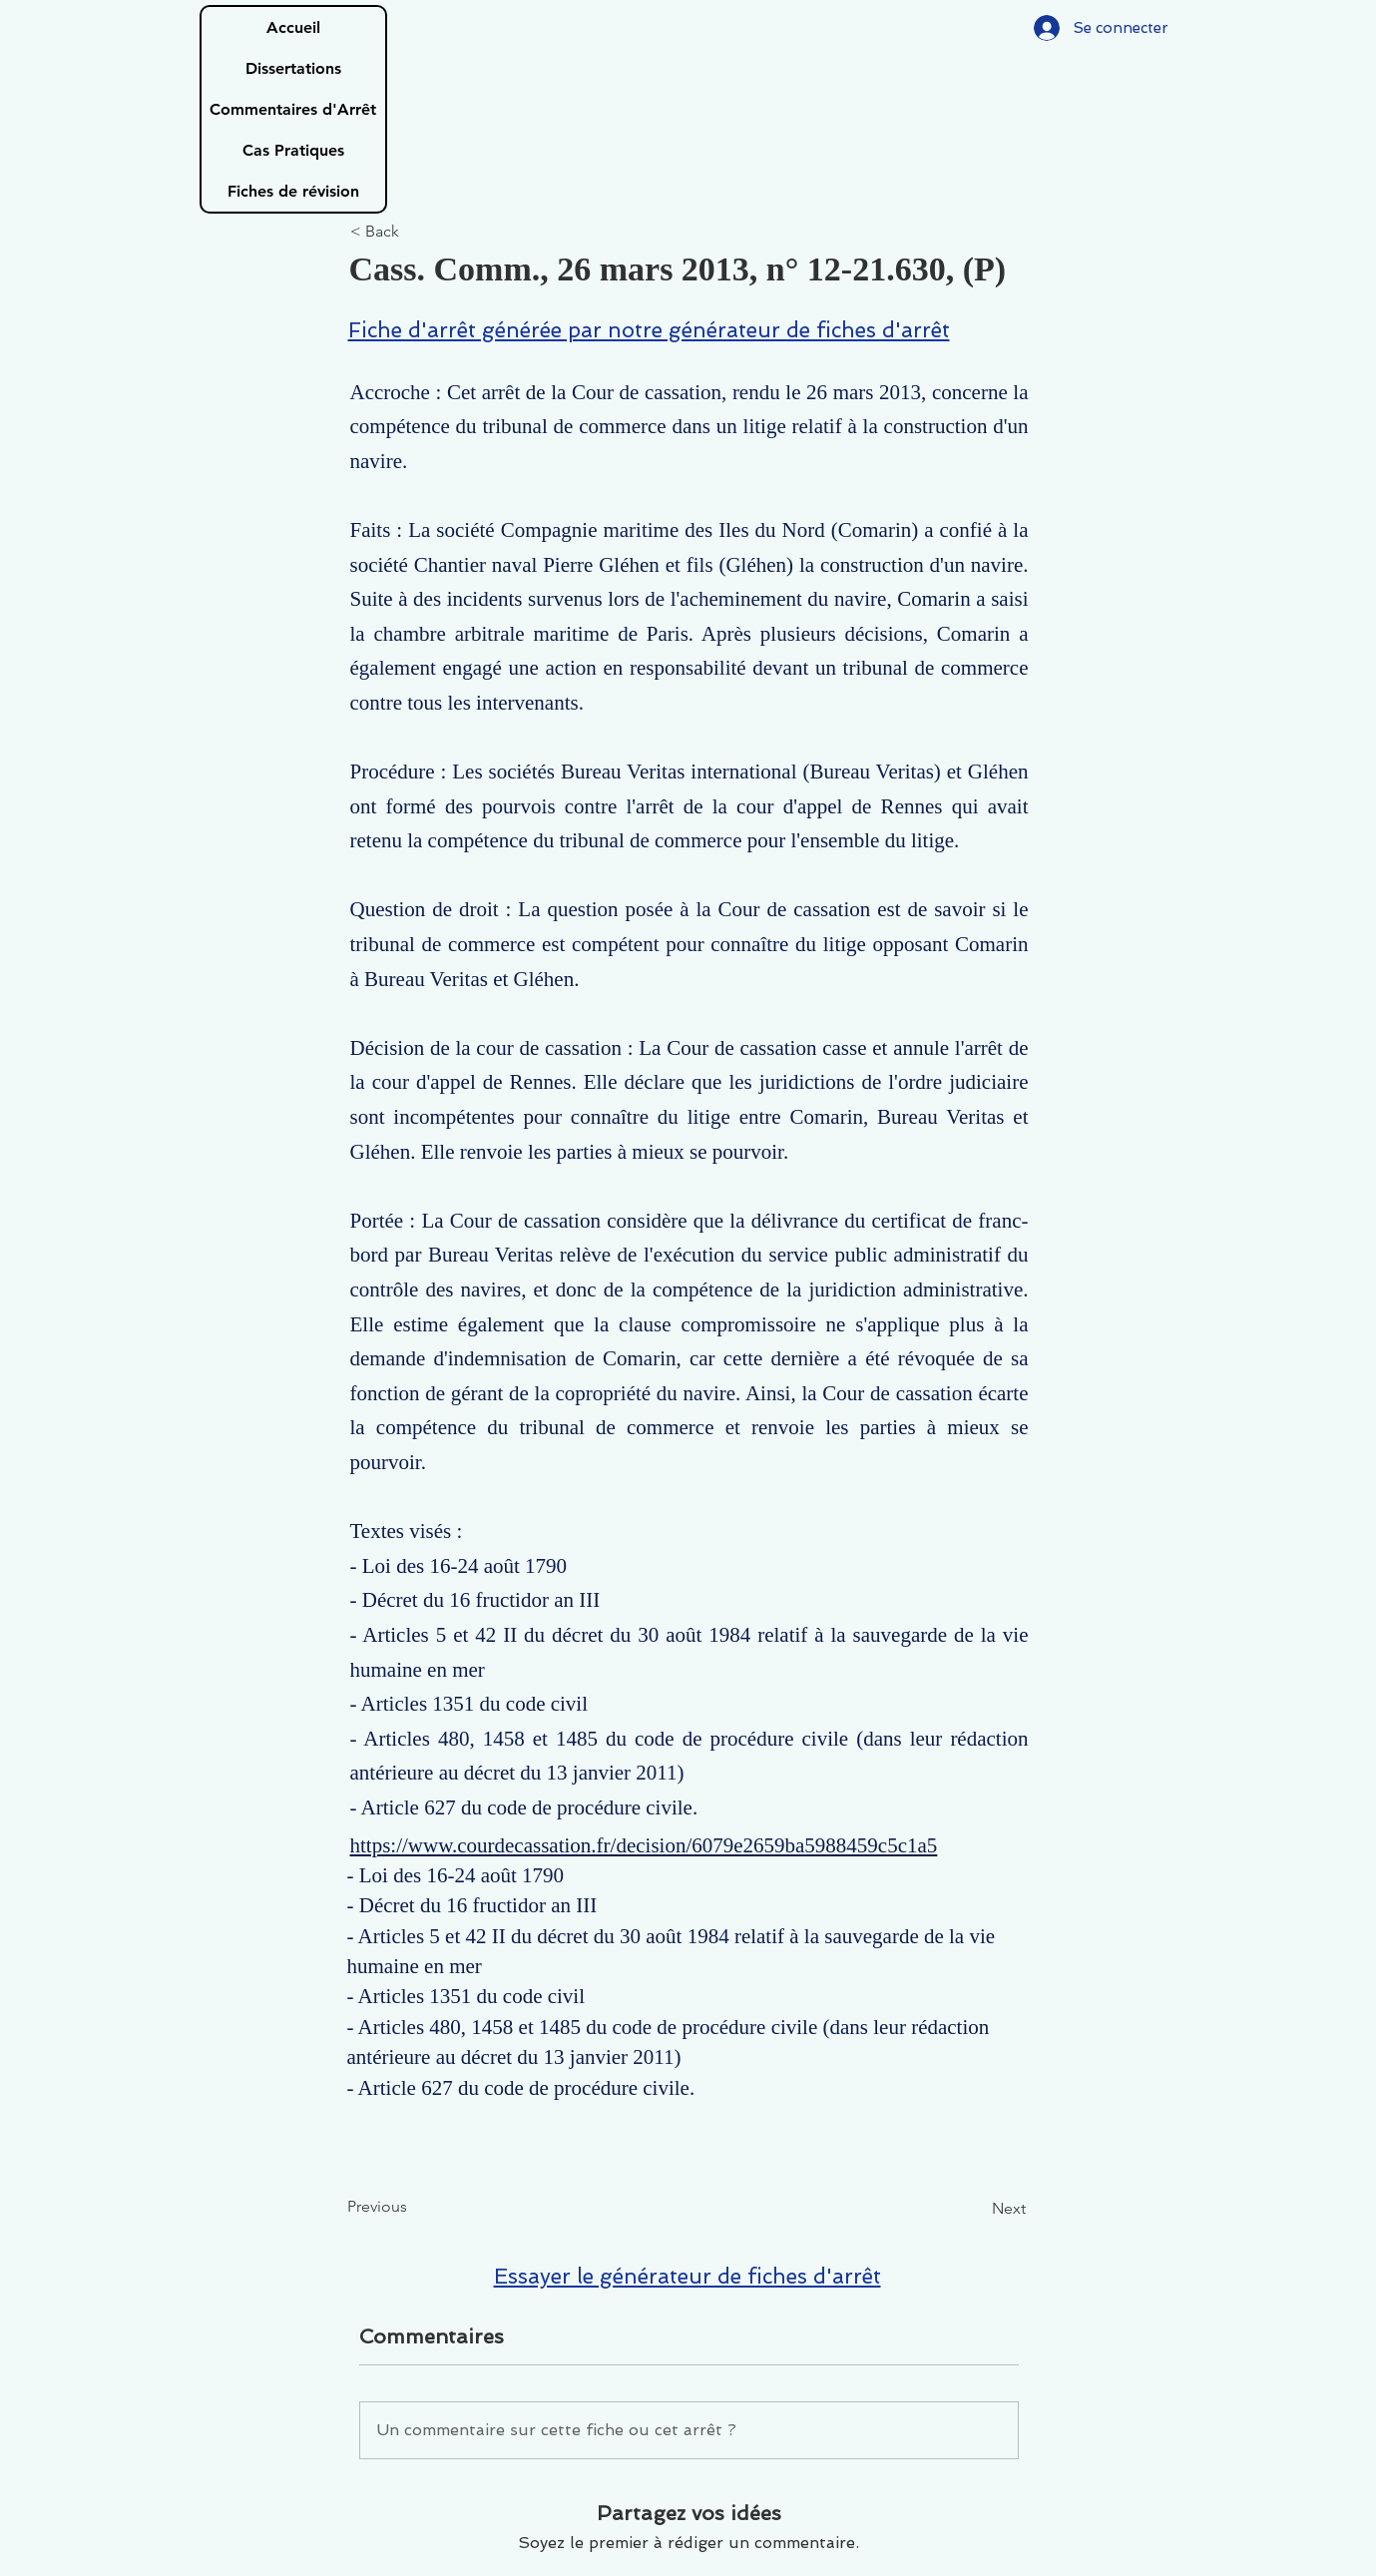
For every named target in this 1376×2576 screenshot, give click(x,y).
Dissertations (293, 68)
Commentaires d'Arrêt (293, 109)
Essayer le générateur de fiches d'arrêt (687, 2276)
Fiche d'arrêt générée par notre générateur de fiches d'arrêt (649, 329)
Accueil (293, 27)
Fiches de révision (293, 191)
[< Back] (416, 232)
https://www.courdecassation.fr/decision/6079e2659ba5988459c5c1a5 (644, 1845)
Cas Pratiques (293, 150)
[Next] (976, 2209)
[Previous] (413, 2207)
